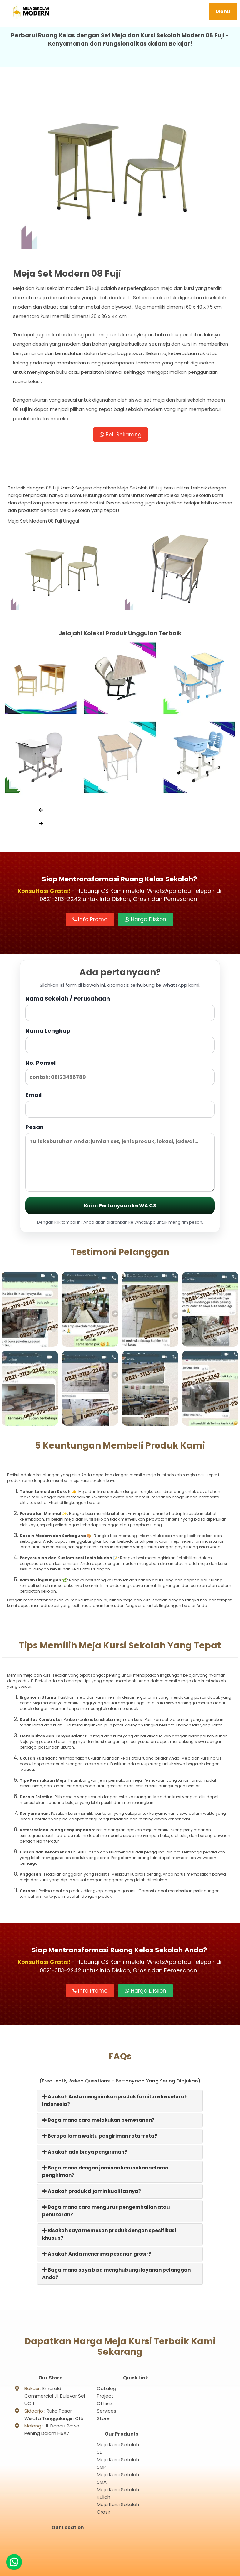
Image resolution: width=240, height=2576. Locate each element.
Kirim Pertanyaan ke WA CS (120, 1207)
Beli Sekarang (120, 435)
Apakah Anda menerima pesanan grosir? (96, 2255)
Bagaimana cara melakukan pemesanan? (98, 2121)
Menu (223, 11)
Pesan (120, 1159)
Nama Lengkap (120, 1041)
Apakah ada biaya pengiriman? (84, 2153)
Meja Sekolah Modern (127, 2568)
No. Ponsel (120, 1073)
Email (120, 1106)
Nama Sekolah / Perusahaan (120, 1009)
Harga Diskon (145, 921)
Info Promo (90, 921)
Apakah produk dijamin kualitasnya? (91, 2192)
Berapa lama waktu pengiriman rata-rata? (99, 2137)
